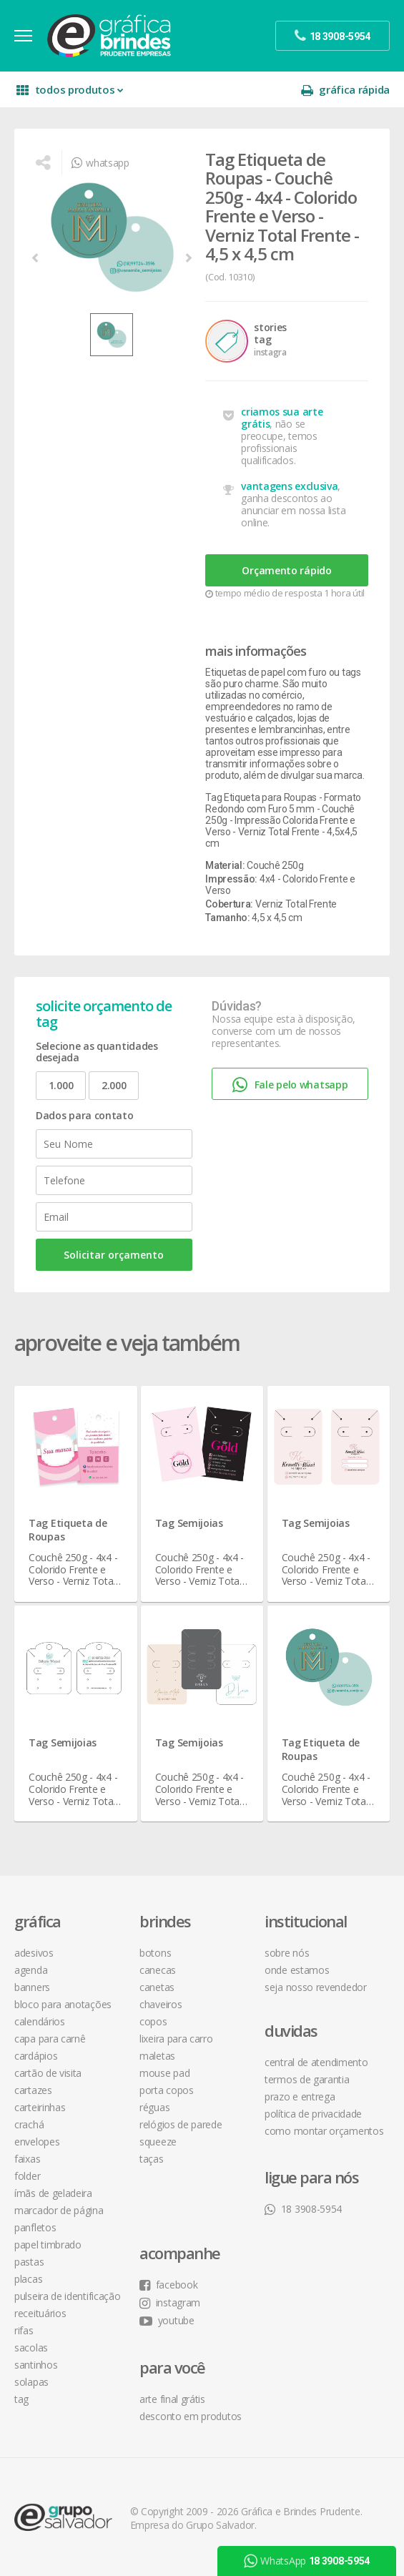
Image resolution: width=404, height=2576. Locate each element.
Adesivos (34, 1953)
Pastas (29, 2261)
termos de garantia (307, 2079)
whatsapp (100, 162)
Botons (155, 1953)
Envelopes (36, 2141)
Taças (151, 2158)
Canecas (157, 1970)
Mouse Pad (164, 2073)
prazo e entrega (300, 2096)
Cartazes (33, 2090)
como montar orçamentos (324, 2131)
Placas (28, 2279)
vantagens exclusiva (289, 486)
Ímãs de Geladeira (53, 2193)
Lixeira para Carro (176, 2038)
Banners (32, 1987)
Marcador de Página (59, 2210)
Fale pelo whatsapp (290, 1085)
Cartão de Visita (48, 2073)
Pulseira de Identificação (67, 2296)
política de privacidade (313, 2113)
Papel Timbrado (48, 2244)
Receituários (40, 2313)
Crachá (29, 2124)
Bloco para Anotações (63, 2004)
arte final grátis (172, 2399)
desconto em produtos (190, 2416)
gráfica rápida (345, 89)
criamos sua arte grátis (281, 418)
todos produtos (69, 89)
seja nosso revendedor (316, 1987)
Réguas (154, 2107)
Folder (27, 2176)
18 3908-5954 (303, 2209)
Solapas (31, 2382)
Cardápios (35, 2056)
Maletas (157, 2056)
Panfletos (35, 2227)
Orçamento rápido (286, 570)
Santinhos (35, 2364)
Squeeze (158, 2141)
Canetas (156, 1987)
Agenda (30, 1970)
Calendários (39, 2021)
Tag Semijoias (189, 1523)
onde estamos (297, 1970)
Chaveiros (160, 2004)
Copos (153, 2021)
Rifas (24, 2330)
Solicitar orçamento (114, 1255)
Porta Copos (166, 2090)
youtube (166, 2320)
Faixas (27, 2158)
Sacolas (31, 2347)
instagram (169, 2302)
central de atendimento (316, 2062)
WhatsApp (306, 2561)
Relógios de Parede (180, 2124)
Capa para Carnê (50, 2038)
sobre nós (287, 1953)
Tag (21, 2399)
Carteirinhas (39, 2107)
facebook (168, 2284)
